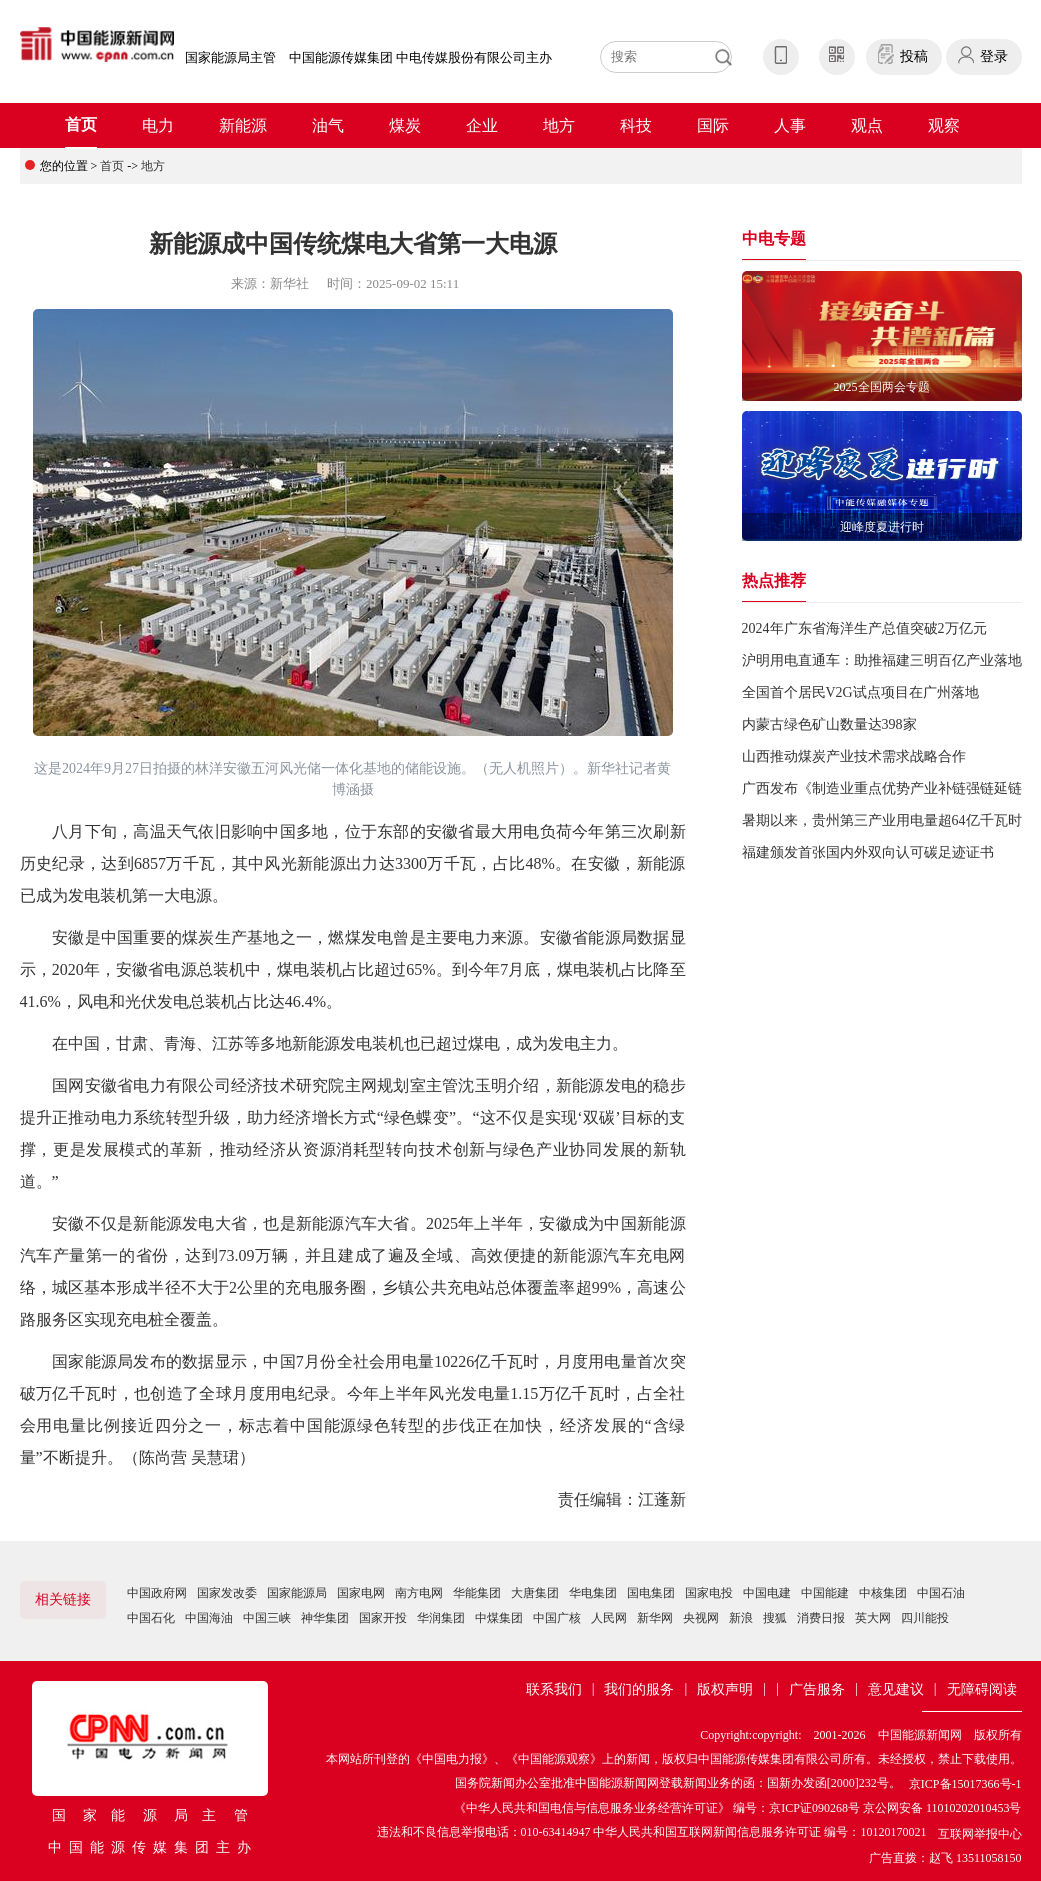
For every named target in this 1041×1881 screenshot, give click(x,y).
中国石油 (941, 1593)
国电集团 (651, 1593)
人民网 (609, 1618)
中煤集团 (499, 1618)
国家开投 (383, 1618)
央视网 (701, 1618)
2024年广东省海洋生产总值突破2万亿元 (864, 628)
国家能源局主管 (230, 57)
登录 (994, 56)
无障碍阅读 (982, 1689)
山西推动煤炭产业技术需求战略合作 (854, 756)
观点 (867, 125)
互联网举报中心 (980, 1834)
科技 (636, 125)
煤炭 (405, 125)
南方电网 (419, 1593)
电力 (158, 125)
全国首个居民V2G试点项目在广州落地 (860, 692)
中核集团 (883, 1593)
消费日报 (821, 1618)
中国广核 (557, 1618)
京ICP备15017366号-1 (965, 1784)
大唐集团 (535, 1593)
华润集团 (441, 1618)
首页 (81, 124)
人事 (790, 125)
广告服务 (817, 1689)
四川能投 (925, 1618)
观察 (944, 125)
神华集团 (325, 1618)
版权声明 (725, 1689)
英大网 (873, 1618)
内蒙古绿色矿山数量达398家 (829, 724)
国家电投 (709, 1593)
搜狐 (775, 1618)
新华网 (655, 1618)
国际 (713, 125)
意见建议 (896, 1689)
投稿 (914, 56)
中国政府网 (157, 1593)
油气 (328, 125)
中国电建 (767, 1593)
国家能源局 (297, 1593)
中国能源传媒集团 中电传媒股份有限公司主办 (420, 57)
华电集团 (593, 1593)
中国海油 (209, 1618)
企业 (482, 125)
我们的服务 (639, 1689)
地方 (559, 125)
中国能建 (825, 1593)
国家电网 (361, 1593)
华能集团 (477, 1593)
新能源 (243, 125)
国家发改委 (227, 1593)
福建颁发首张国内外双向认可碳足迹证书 (868, 852)
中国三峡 (267, 1618)
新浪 (741, 1618)
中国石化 (151, 1618)
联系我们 (554, 1689)
